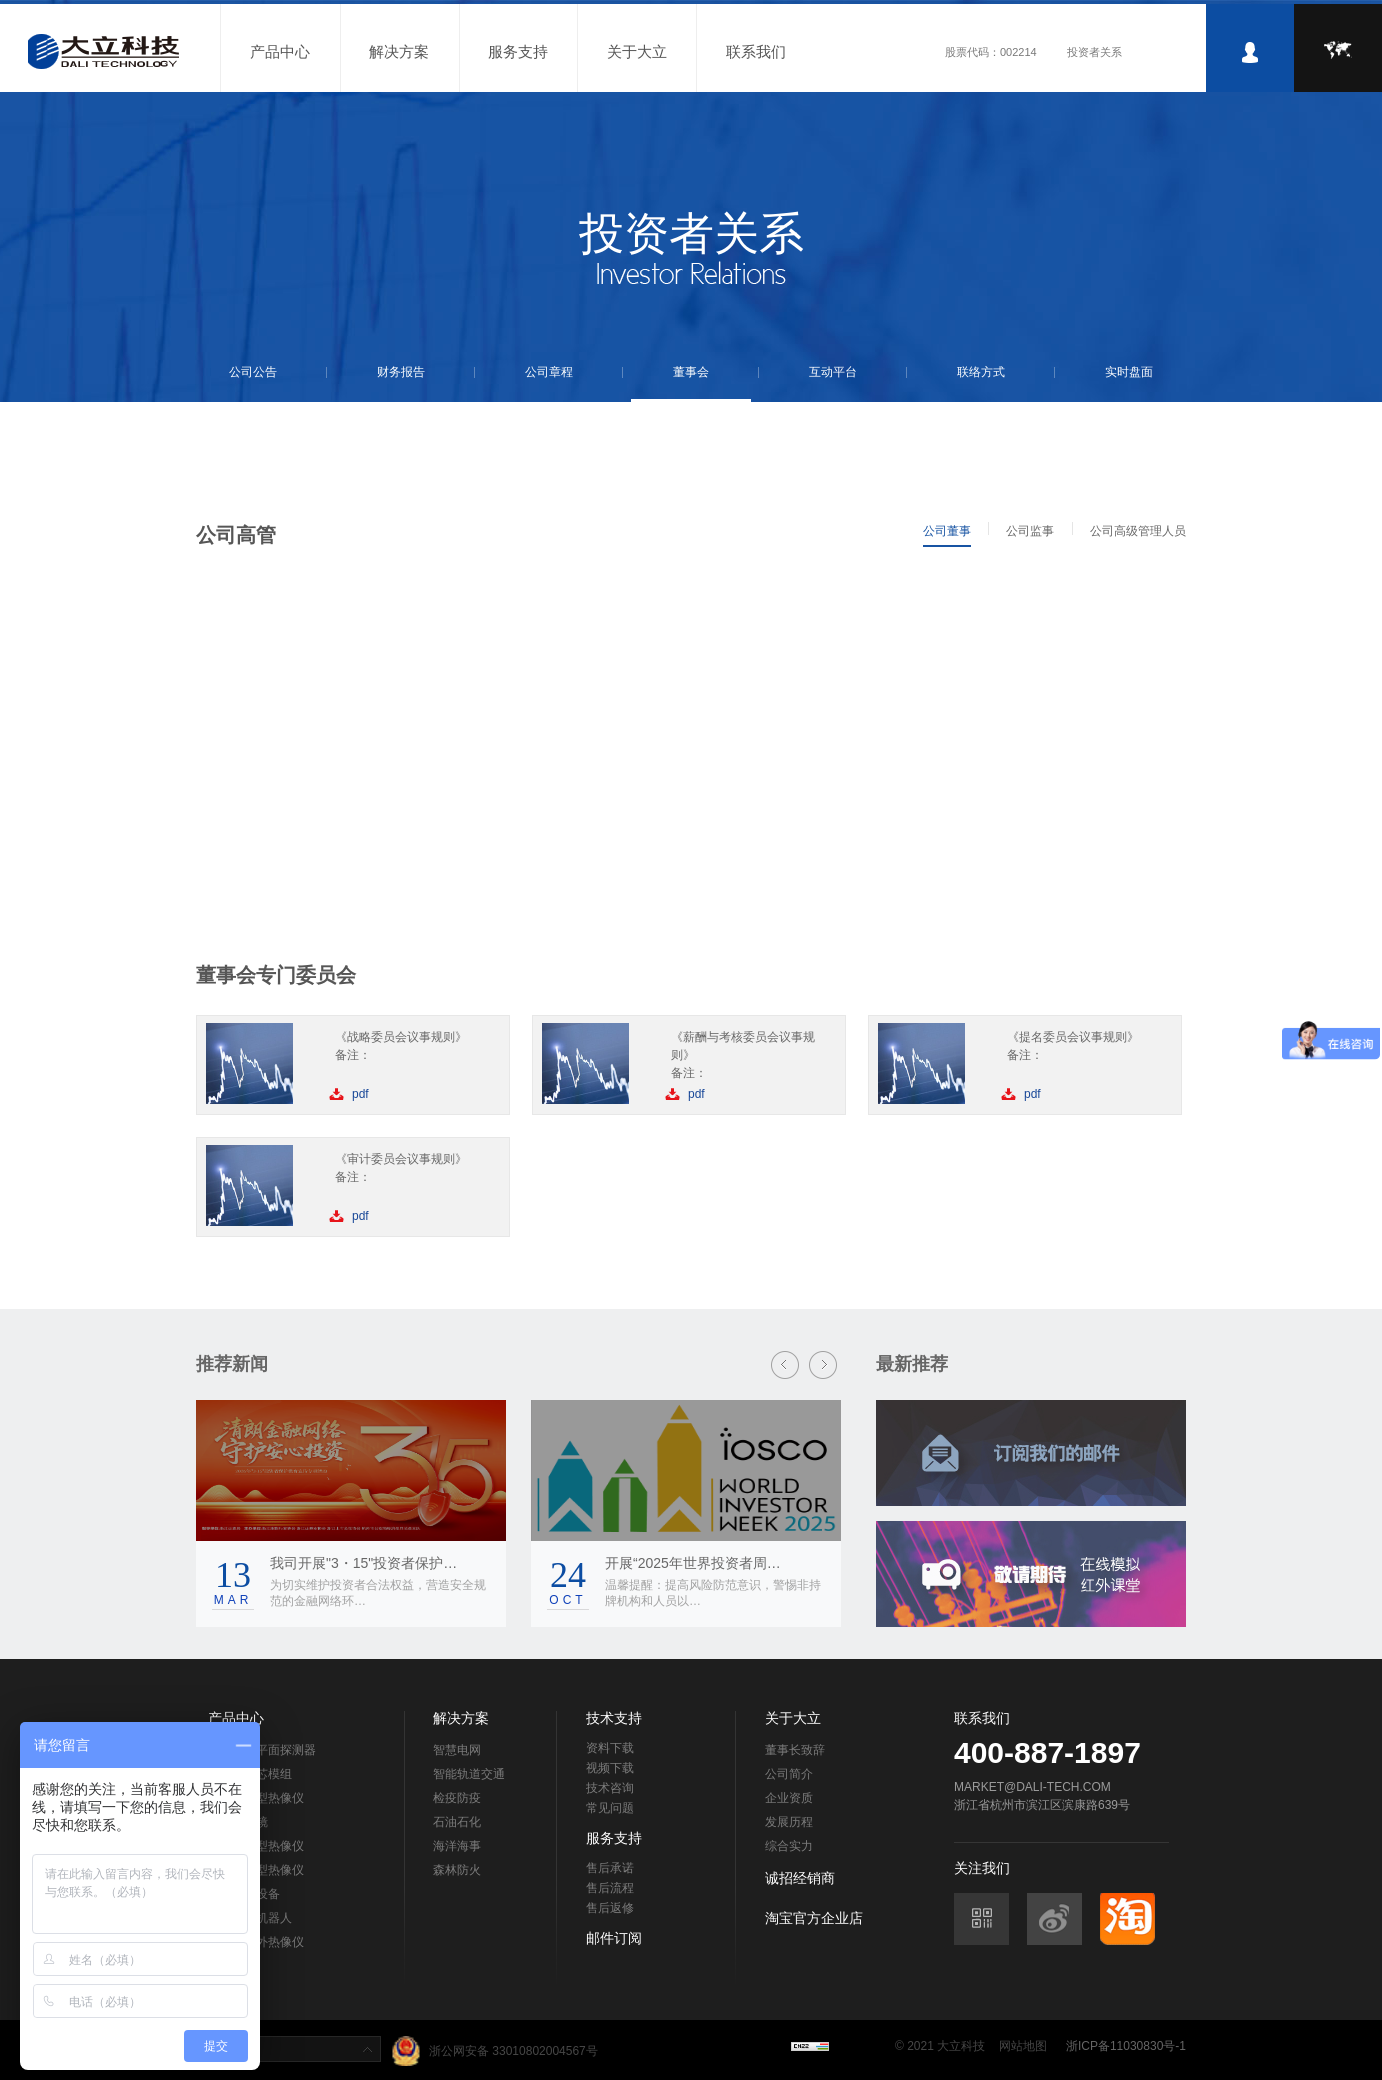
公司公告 (253, 372)
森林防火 (457, 1870)
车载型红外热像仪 (256, 1942)
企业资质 (789, 1798)
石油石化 (457, 1822)
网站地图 (1023, 2046)
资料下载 (610, 1748)
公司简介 (789, 1774)
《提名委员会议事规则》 (1073, 1037)
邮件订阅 (614, 1938)
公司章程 (549, 372)
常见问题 (610, 1808)
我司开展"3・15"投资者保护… (363, 1563)
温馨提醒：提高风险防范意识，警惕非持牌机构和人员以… (713, 1593)
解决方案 (399, 51)
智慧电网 (457, 1750)
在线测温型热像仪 (256, 1846)
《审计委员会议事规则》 (401, 1159)
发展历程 (789, 1822)
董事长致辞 (795, 1750)
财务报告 (401, 372)
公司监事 (1030, 531)
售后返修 (610, 1908)
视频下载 (610, 1768)
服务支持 (518, 51)
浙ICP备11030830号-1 (1126, 2046)
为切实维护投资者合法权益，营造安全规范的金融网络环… (378, 1593)
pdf (360, 1094)
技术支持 (614, 1718)
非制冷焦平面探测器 (262, 1750)
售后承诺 (610, 1868)
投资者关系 (1094, 52)
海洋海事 (457, 1846)
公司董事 (947, 531)
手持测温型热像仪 (256, 1798)
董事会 (691, 372)
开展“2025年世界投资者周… (693, 1563)
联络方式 (981, 372)
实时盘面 (1129, 372)
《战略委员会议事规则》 (401, 1037)
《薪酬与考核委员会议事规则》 (743, 1046)
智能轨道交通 (469, 1774)
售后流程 (610, 1888)
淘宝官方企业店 (814, 1918)
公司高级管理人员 (1138, 531)
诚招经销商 (800, 1878)
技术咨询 (610, 1788)
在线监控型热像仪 (256, 1870)
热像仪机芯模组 (250, 1774)
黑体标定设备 (244, 1894)
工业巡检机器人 (250, 1918)
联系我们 (756, 51)
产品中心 (280, 51)
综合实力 (789, 1846)
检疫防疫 (457, 1798)
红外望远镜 (238, 1822)
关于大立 (637, 51)
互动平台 (833, 372)
